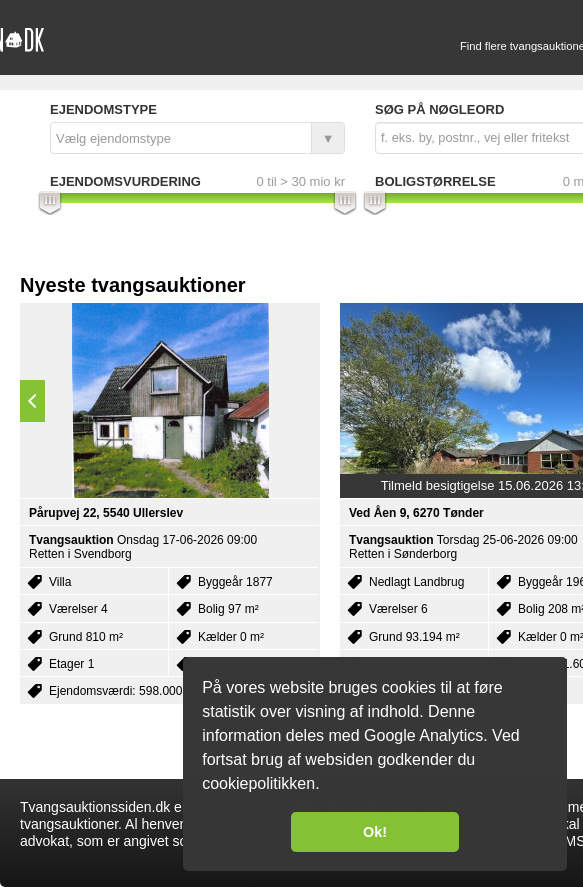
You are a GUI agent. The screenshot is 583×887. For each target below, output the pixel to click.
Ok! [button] (375, 832)
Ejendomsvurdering (125, 181)
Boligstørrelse (435, 181)
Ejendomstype (103, 109)
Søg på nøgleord (439, 109)
